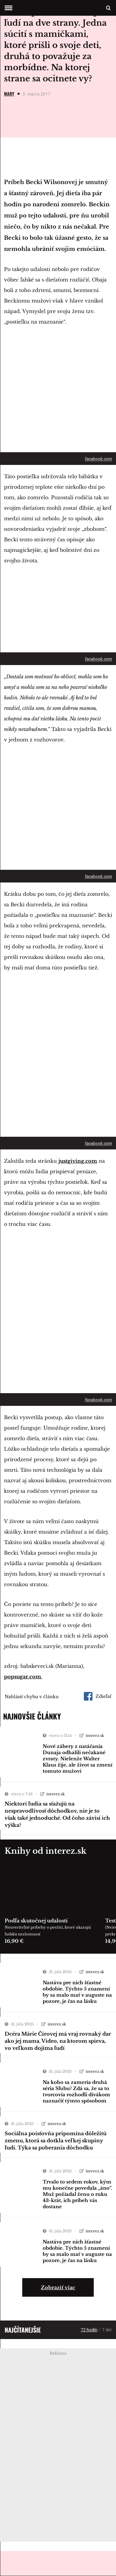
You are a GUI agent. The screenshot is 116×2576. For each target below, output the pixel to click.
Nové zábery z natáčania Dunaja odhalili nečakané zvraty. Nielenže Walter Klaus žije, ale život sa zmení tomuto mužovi (77, 1758)
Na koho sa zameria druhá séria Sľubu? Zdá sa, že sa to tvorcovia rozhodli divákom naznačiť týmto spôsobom (76, 2091)
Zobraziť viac (58, 2287)
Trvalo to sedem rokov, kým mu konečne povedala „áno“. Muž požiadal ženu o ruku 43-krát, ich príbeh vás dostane (77, 2194)
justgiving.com (77, 1161)
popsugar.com (23, 1676)
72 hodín (89, 2329)
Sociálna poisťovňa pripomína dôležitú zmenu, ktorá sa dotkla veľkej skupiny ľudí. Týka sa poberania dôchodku (55, 2140)
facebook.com (98, 459)
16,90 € (14, 1941)
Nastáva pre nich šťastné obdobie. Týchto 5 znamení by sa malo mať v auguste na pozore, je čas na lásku (77, 1992)
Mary (9, 93)
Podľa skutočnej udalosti (36, 1920)
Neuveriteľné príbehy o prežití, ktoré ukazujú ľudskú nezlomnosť (48, 1930)
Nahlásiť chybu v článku (31, 1696)
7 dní (106, 2329)
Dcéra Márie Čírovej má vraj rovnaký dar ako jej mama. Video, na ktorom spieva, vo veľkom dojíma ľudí (58, 2041)
